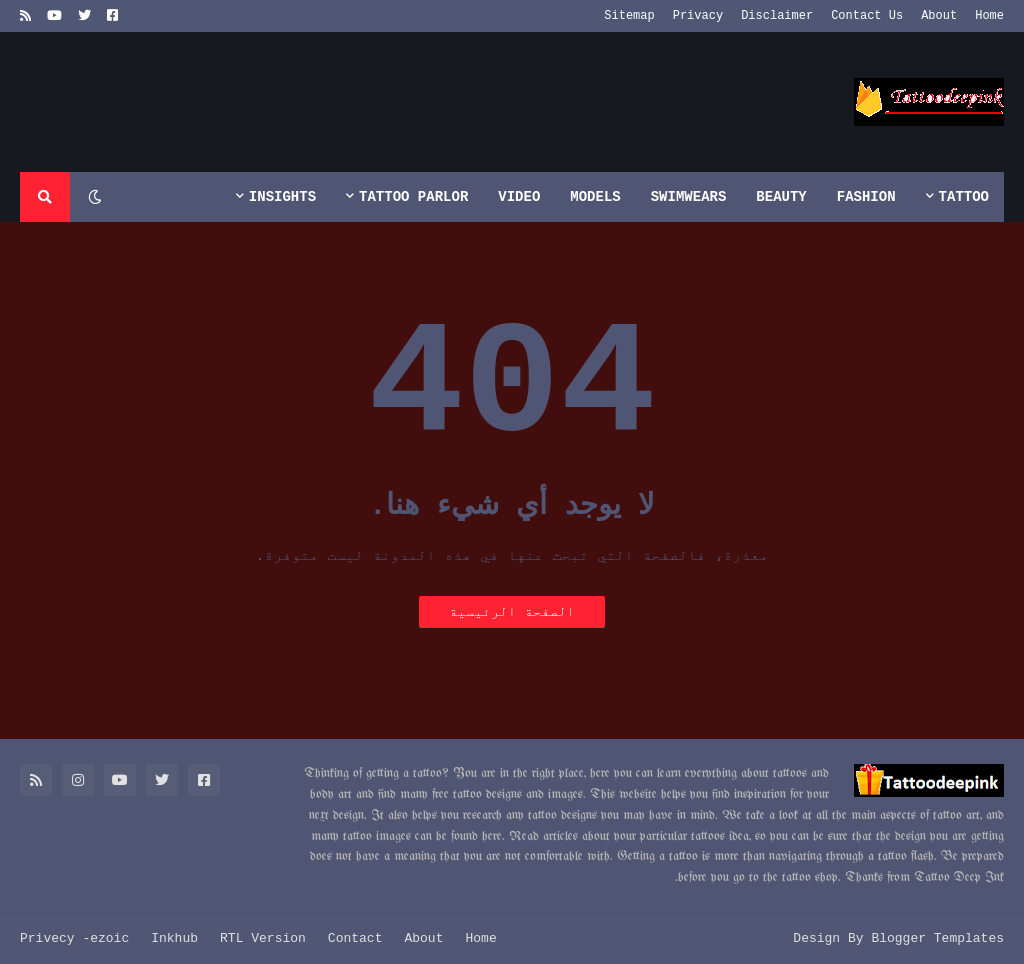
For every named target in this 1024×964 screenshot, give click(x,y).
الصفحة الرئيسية (512, 612)
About (939, 16)
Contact (355, 938)
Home (989, 16)
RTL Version (263, 938)
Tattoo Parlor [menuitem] (413, 197)
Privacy (698, 16)
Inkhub (174, 938)
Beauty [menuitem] (781, 197)
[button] (95, 197)
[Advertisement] (384, 102)
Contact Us (867, 16)
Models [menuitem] (595, 197)
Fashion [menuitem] (866, 197)
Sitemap (629, 16)
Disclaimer (777, 16)
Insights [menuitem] (282, 197)
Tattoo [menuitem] (964, 197)
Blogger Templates (937, 938)
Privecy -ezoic (74, 938)
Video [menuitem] (519, 197)
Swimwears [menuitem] (689, 197)
